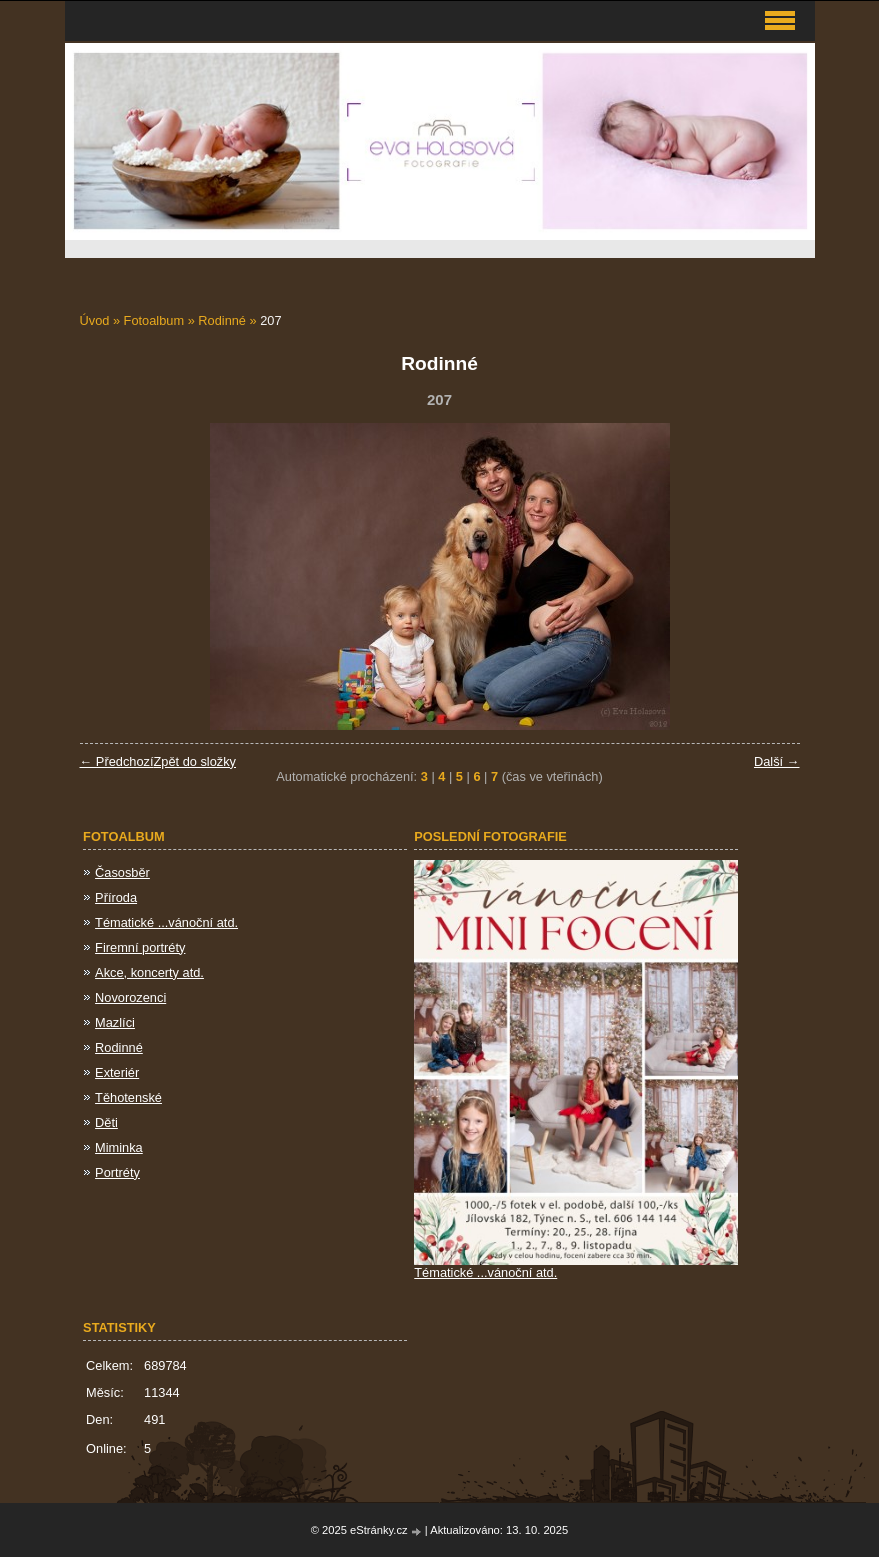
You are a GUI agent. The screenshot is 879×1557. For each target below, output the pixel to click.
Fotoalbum (154, 320)
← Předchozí (117, 761)
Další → (777, 761)
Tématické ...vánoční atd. (166, 922)
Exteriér (117, 1072)
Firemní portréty (140, 947)
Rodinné (223, 320)
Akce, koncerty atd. (149, 972)
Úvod (95, 320)
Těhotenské (128, 1097)
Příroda (116, 897)
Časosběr (122, 872)
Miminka (119, 1147)
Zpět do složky (194, 761)
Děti (106, 1122)
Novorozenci (130, 997)
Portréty (117, 1172)
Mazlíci (115, 1022)
